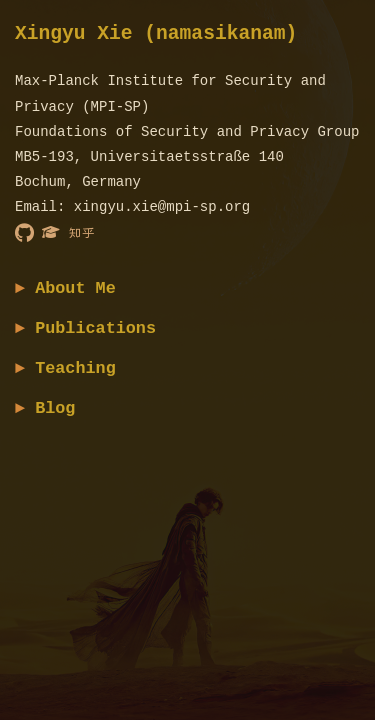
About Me (75, 288)
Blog (55, 408)
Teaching (75, 368)
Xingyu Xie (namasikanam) (156, 34)
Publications (95, 328)
